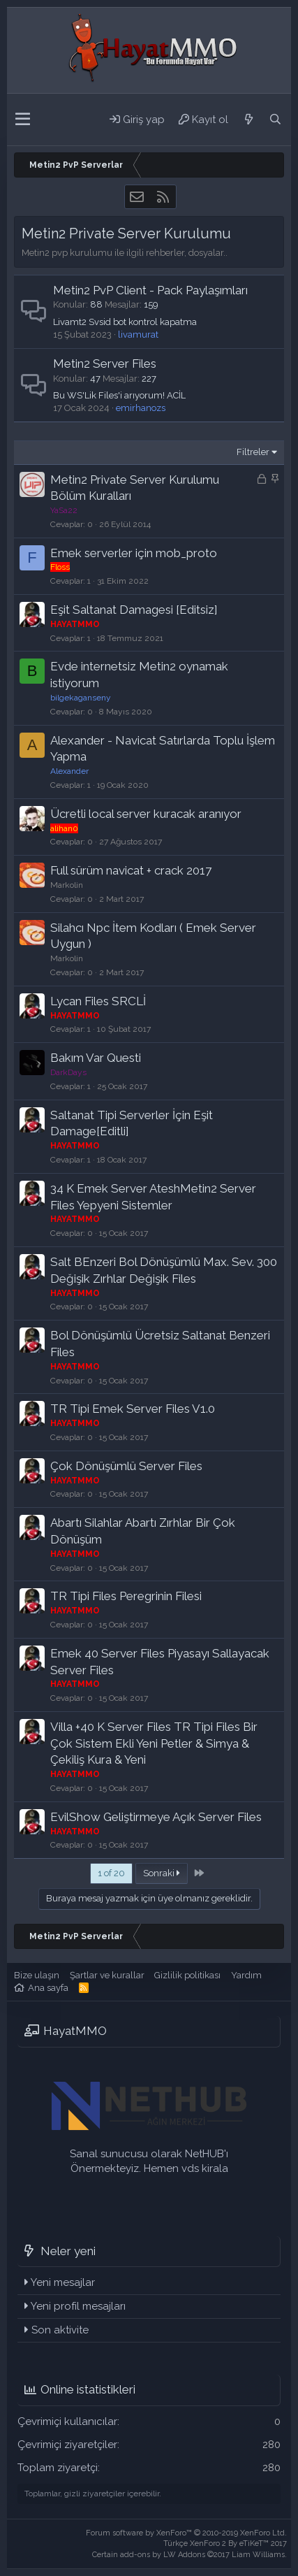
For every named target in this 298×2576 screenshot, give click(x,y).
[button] (23, 119)
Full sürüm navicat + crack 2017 (130, 870)
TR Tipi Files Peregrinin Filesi (126, 1596)
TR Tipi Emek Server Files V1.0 (132, 1409)
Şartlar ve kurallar (107, 1975)
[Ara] (275, 119)
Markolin (66, 885)
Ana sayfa (48, 1988)
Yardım (246, 1975)
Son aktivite (60, 2330)
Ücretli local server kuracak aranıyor (145, 814)
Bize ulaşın (36, 1975)
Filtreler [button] (253, 452)
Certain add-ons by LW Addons (189, 2554)
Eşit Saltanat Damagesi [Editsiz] (134, 610)
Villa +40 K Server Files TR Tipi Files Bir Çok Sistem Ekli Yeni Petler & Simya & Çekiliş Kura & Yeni (154, 1743)
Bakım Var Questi (95, 1058)
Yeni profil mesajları (78, 2306)
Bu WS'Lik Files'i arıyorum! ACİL (119, 395)
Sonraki (162, 1873)
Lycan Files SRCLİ (98, 1001)
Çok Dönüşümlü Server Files (126, 1466)
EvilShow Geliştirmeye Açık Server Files (156, 1817)
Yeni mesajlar (63, 2282)
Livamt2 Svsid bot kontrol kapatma (125, 322)
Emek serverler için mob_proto (133, 553)
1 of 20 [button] (111, 1873)
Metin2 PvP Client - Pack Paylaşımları (150, 290)
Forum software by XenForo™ (186, 2533)
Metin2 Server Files (104, 363)
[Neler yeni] (248, 119)
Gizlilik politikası (187, 1975)
